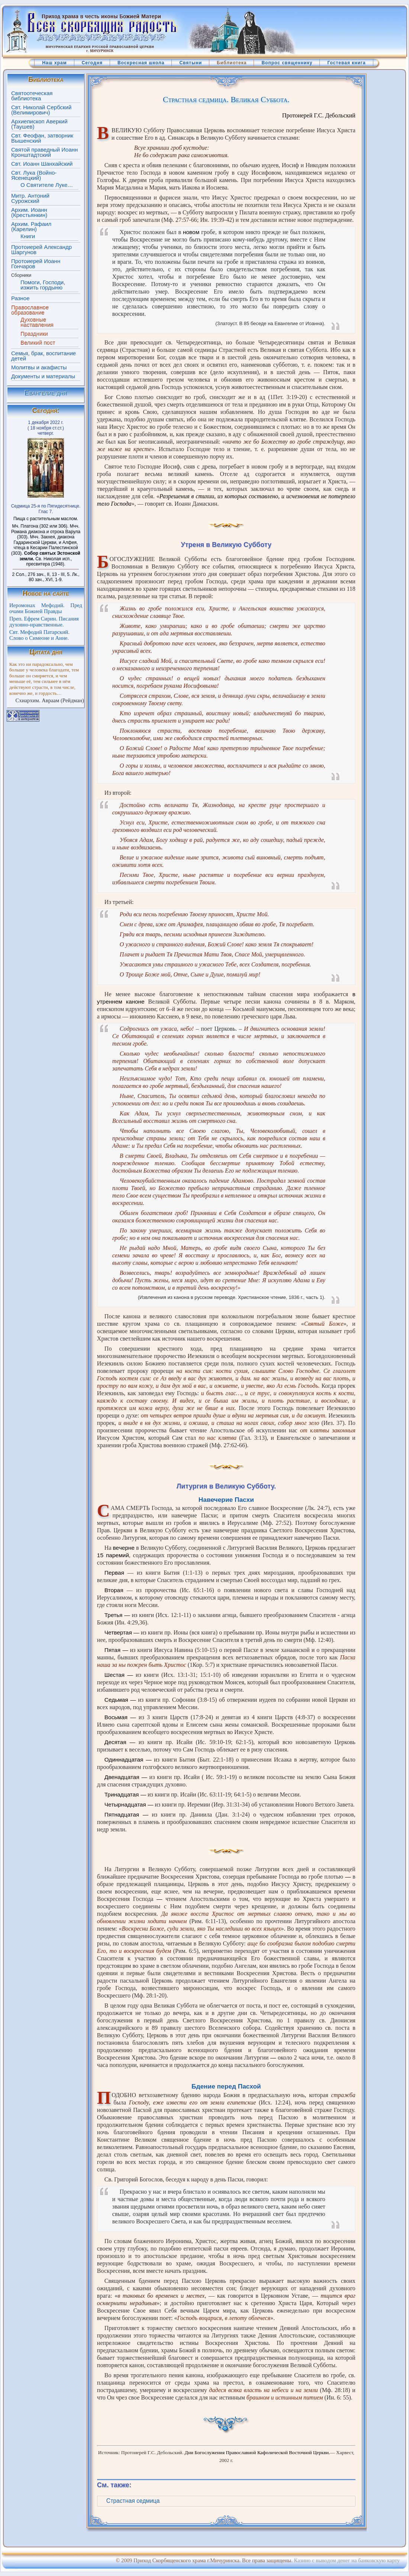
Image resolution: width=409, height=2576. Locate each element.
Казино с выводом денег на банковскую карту (347, 2560)
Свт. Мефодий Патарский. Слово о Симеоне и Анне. (39, 635)
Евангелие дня (46, 393)
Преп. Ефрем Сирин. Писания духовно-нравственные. (44, 622)
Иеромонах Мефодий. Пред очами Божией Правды (45, 608)
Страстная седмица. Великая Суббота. (226, 99)
